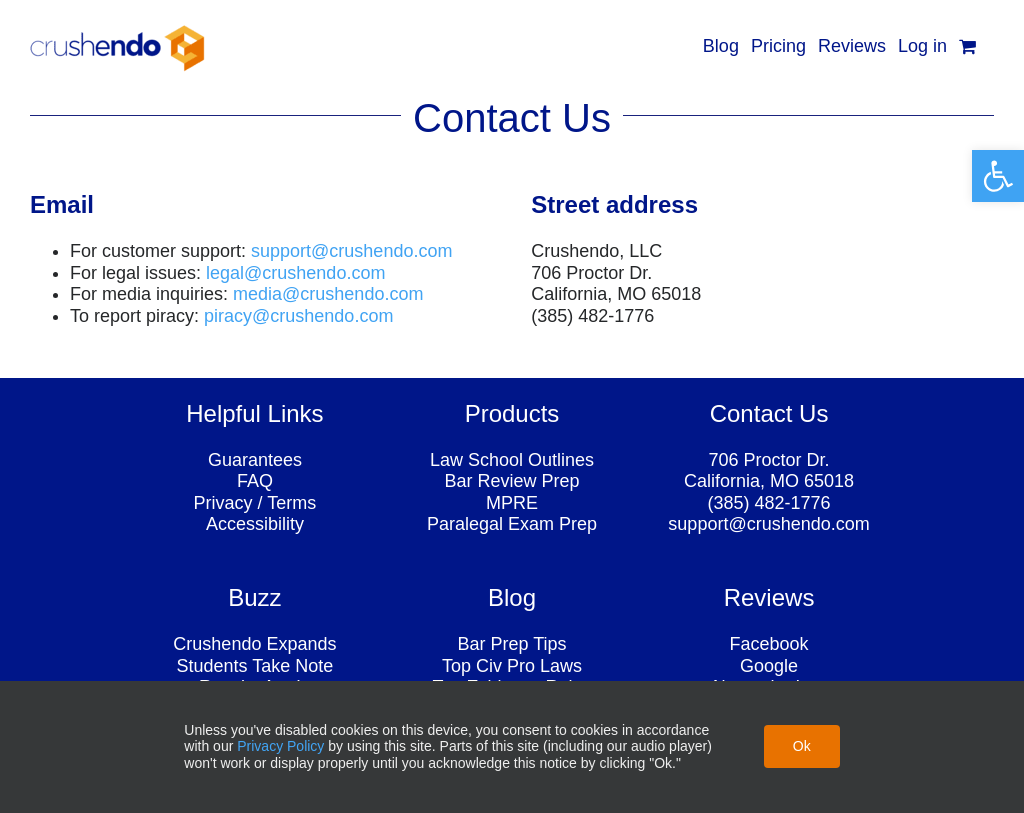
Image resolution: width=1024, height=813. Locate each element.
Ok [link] (802, 746)
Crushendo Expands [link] (254, 644)
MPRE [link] (512, 503)
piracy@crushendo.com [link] (298, 316)
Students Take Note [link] (255, 666)
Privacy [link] (223, 503)
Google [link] (769, 666)
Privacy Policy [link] (280, 746)
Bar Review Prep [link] (511, 481)
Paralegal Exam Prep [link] (512, 524)
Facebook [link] (769, 644)
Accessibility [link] (255, 524)
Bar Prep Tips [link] (511, 644)
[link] (998, 176)
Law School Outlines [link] (512, 460)
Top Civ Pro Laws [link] (512, 666)
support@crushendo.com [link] (768, 524)
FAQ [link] (255, 481)
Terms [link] (291, 503)
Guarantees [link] (255, 460)
